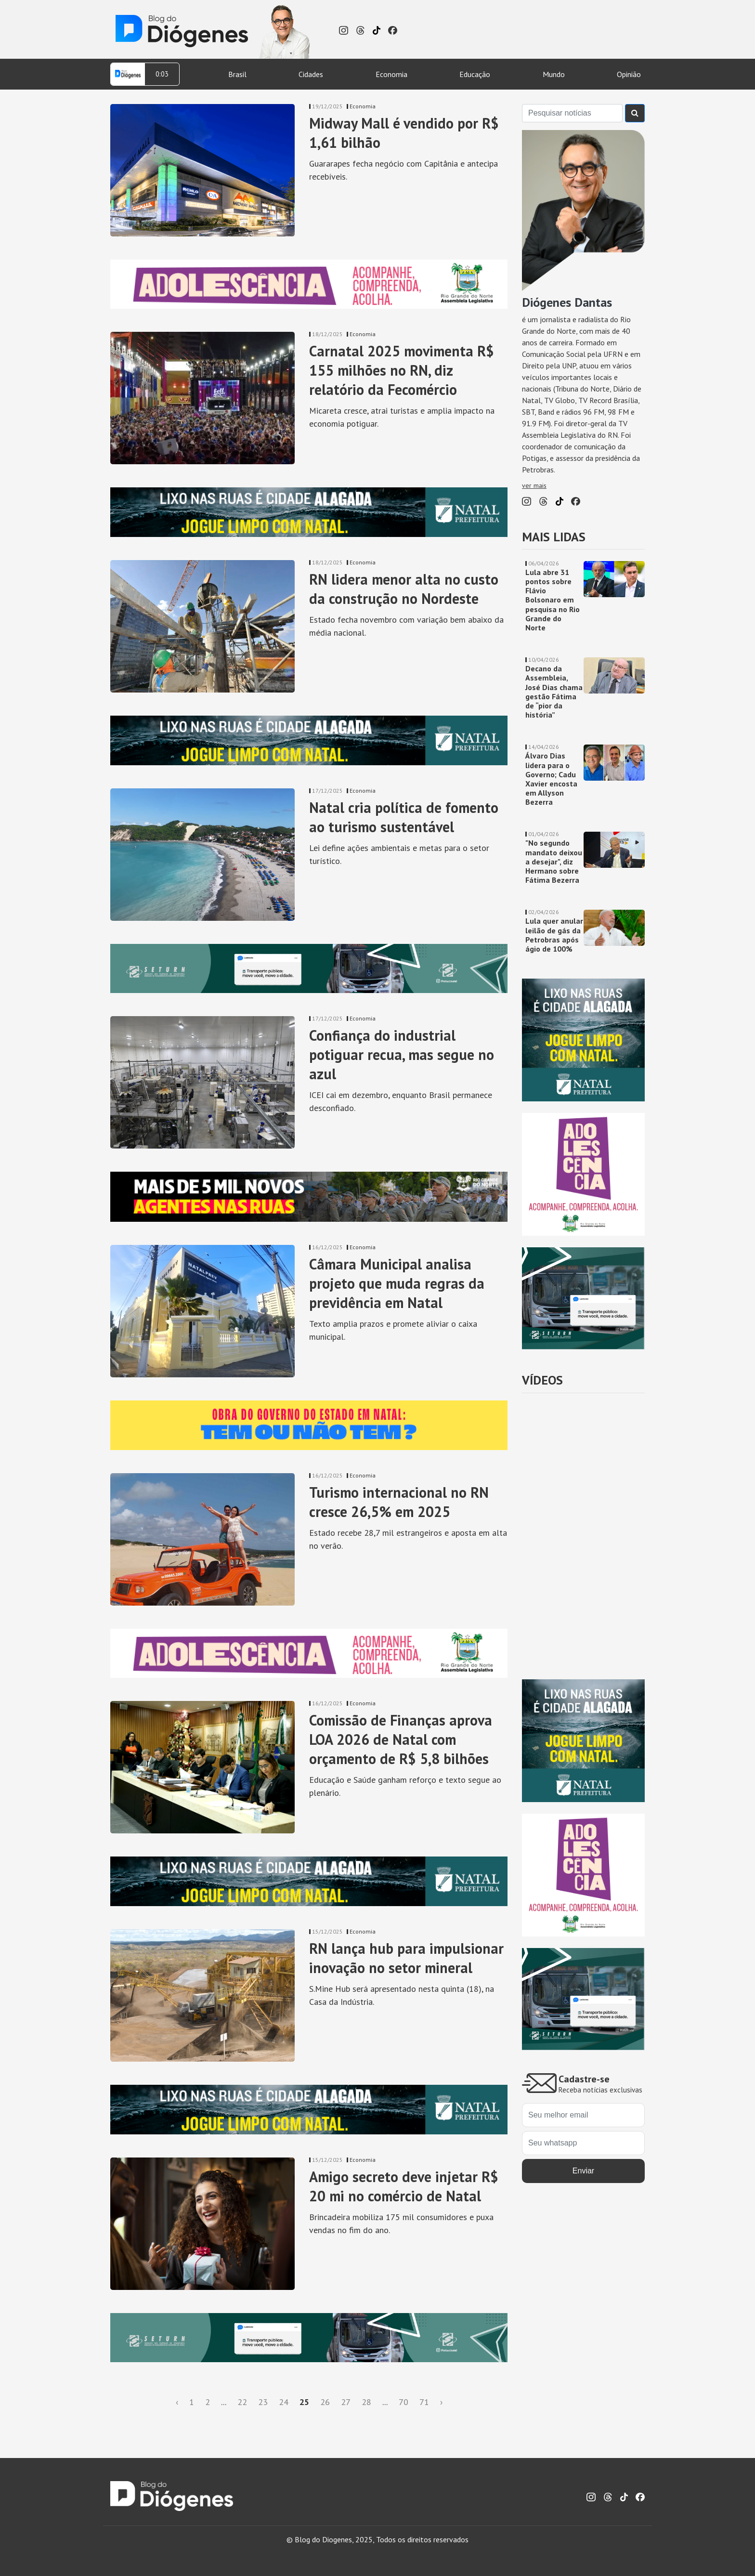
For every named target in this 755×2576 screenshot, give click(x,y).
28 (366, 2401)
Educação (474, 74)
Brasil (237, 74)
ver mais (534, 485)
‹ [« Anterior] (177, 2401)
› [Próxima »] (441, 2401)
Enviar (583, 2171)
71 (424, 2401)
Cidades (311, 74)
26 (325, 2401)
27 (346, 2401)
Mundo (554, 74)
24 (283, 2401)
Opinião (629, 74)
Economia (391, 74)
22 (242, 2401)
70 (403, 2401)
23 (263, 2401)
